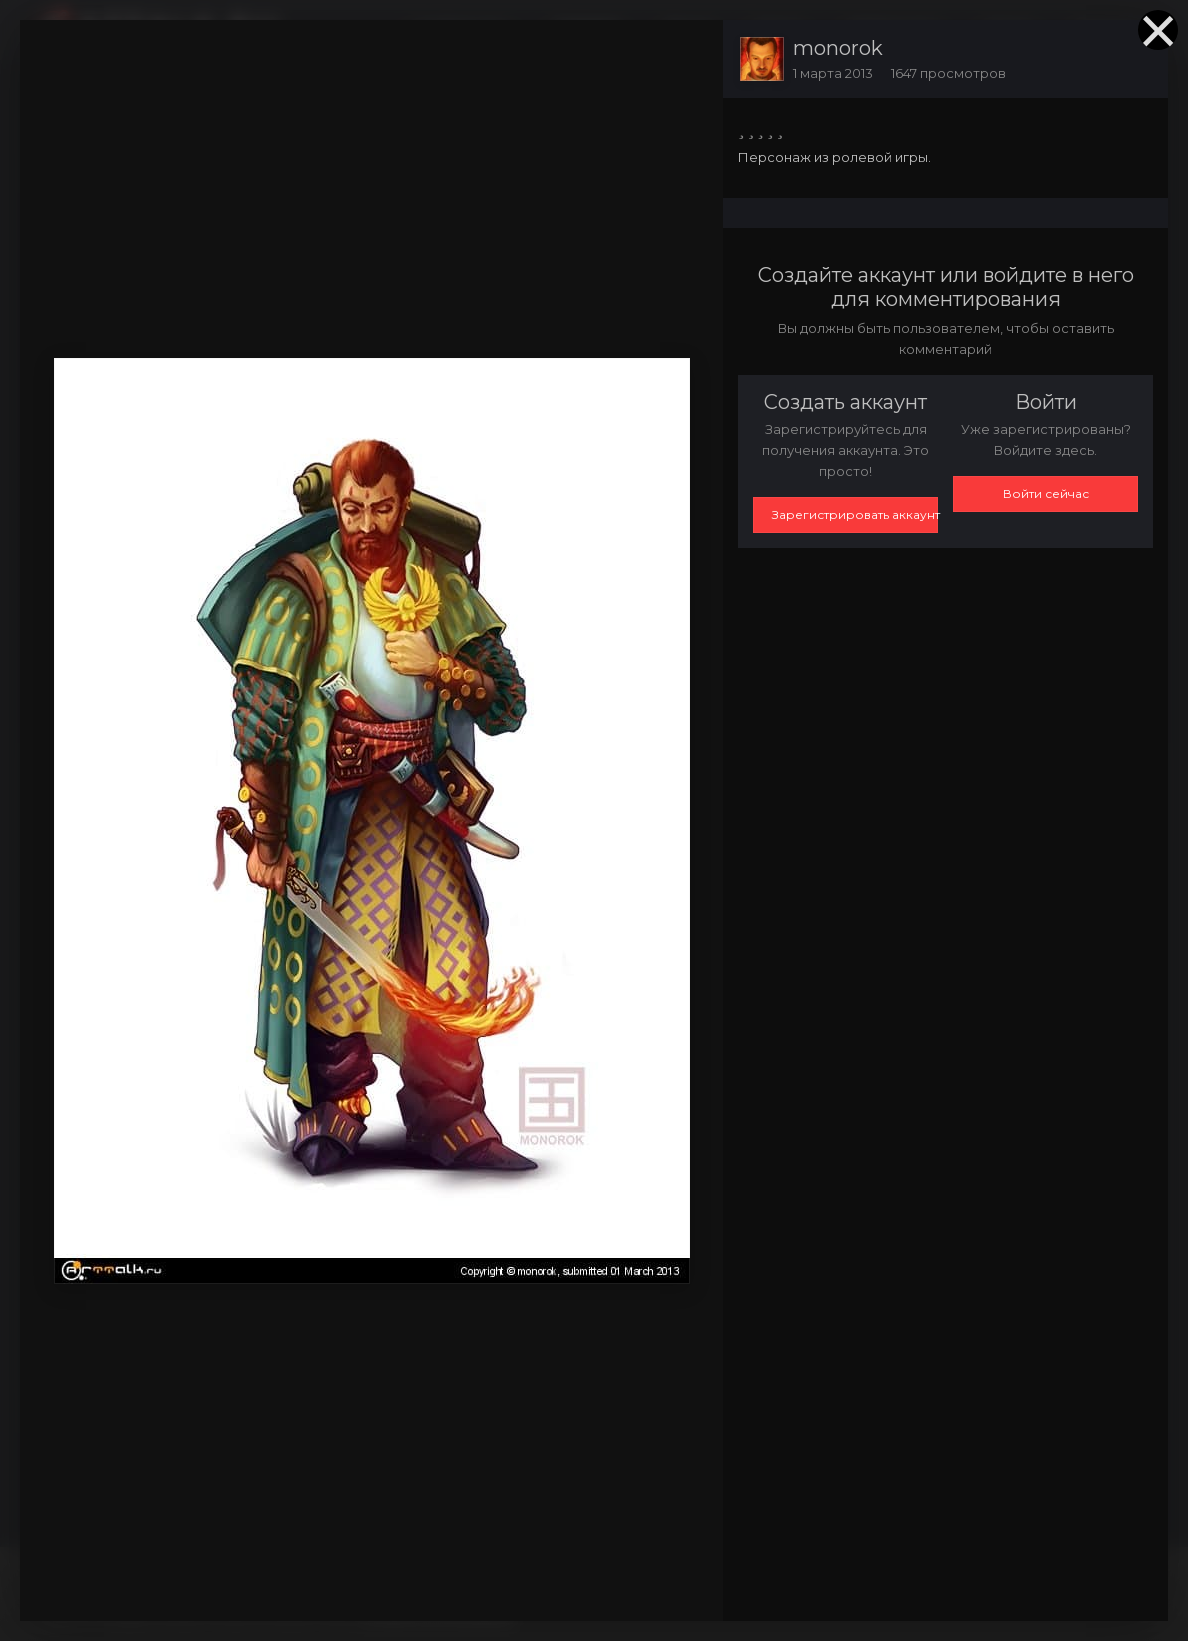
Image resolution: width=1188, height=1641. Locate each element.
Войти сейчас (1046, 493)
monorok (838, 48)
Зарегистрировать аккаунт (855, 514)
